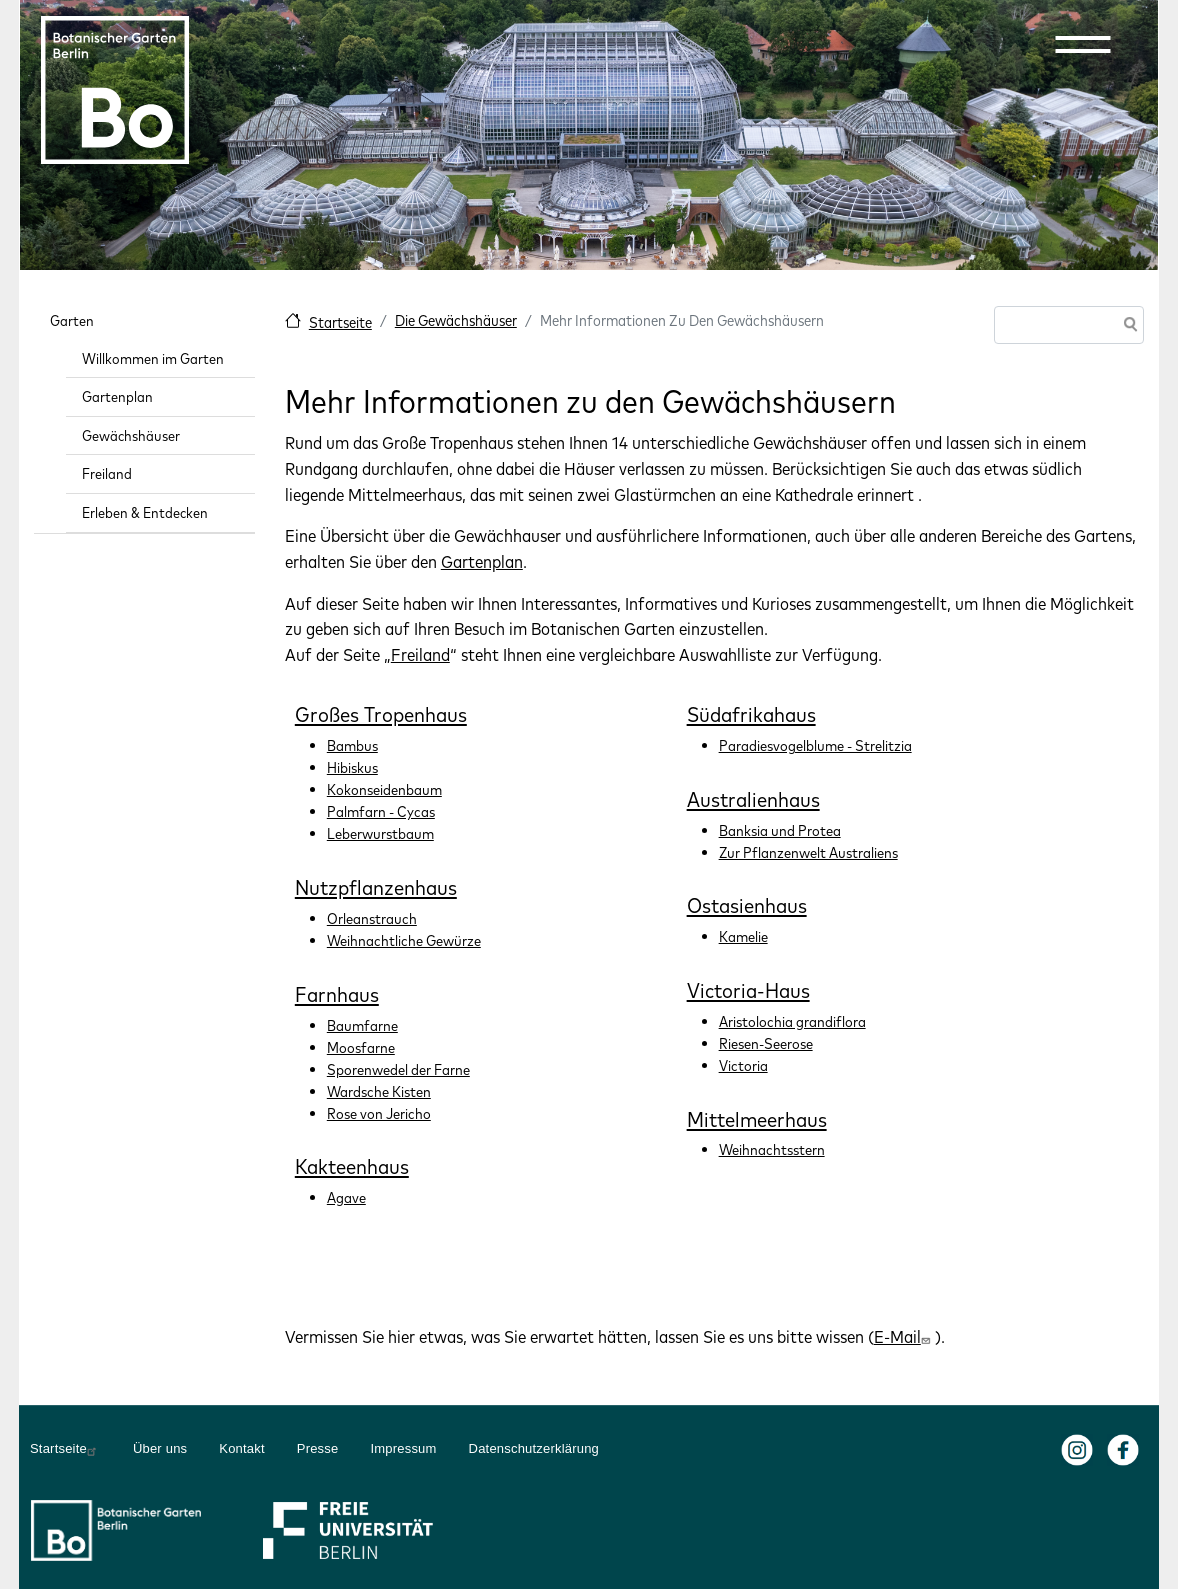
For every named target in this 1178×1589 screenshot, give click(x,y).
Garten (72, 320)
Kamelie (743, 936)
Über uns (160, 1448)
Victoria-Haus (748, 990)
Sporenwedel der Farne (398, 1069)
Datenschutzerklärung (534, 1448)
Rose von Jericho (379, 1113)
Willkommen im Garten (153, 358)
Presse (318, 1448)
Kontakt (242, 1448)
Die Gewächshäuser (456, 320)
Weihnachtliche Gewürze (404, 940)
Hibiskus (352, 767)
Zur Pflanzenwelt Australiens (808, 852)
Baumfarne (362, 1025)
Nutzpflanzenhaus (376, 887)
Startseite (340, 322)
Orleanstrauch (372, 918)
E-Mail (904, 1336)
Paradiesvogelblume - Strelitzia (815, 745)
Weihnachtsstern (772, 1149)
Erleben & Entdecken (145, 512)
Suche (1127, 326)
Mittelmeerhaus (757, 1119)
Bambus (352, 745)
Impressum (403, 1448)
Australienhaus (753, 799)
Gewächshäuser (131, 435)
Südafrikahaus (751, 714)
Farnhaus (337, 994)
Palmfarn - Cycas (381, 811)
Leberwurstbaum (380, 833)
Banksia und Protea (780, 830)
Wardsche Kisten (379, 1091)
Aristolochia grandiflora (792, 1021)
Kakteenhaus (352, 1166)
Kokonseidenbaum (384, 789)
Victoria (743, 1065)
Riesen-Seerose (766, 1043)
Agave (346, 1197)
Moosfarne (361, 1047)
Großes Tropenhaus (381, 714)
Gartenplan (482, 561)
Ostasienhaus (747, 905)
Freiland (420, 654)
